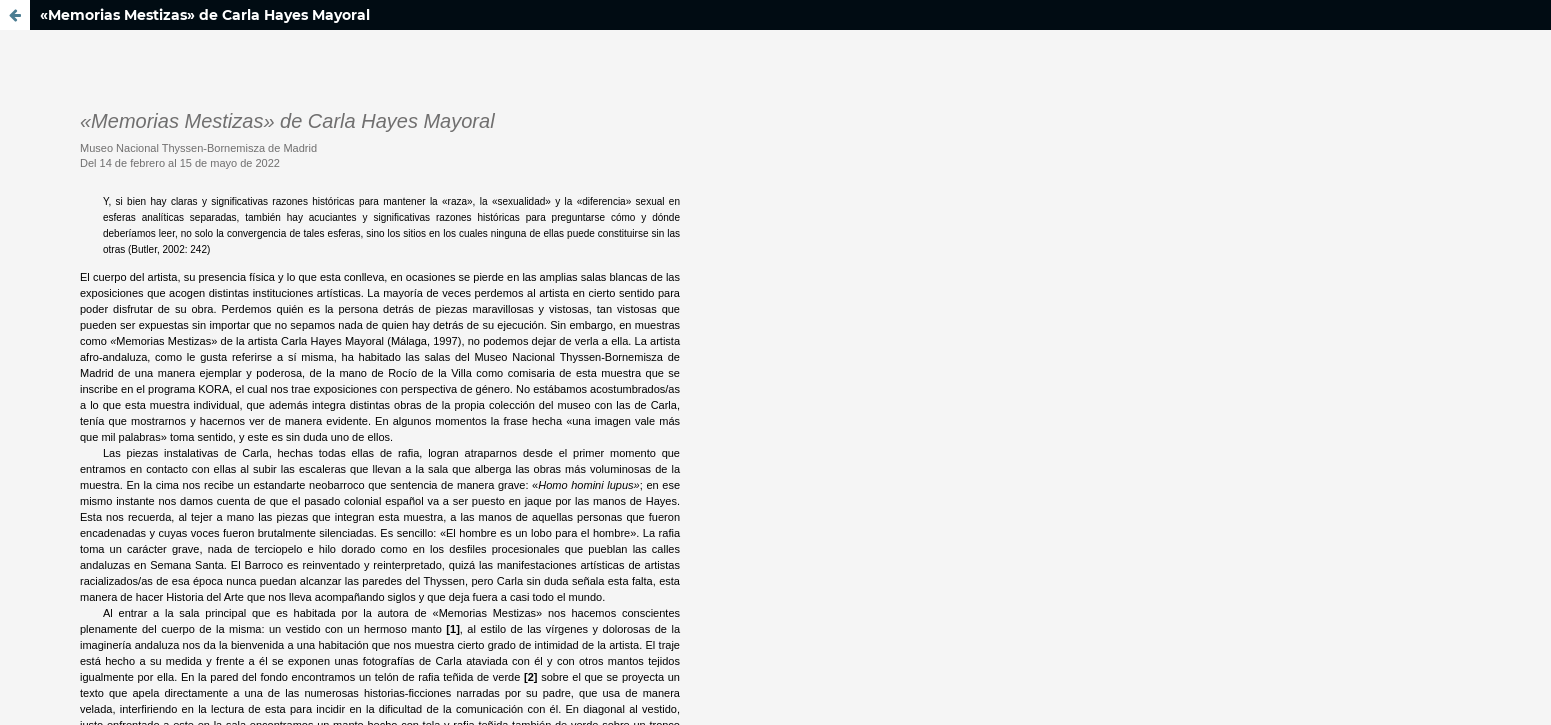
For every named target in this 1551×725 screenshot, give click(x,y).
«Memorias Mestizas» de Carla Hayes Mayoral (205, 15)
